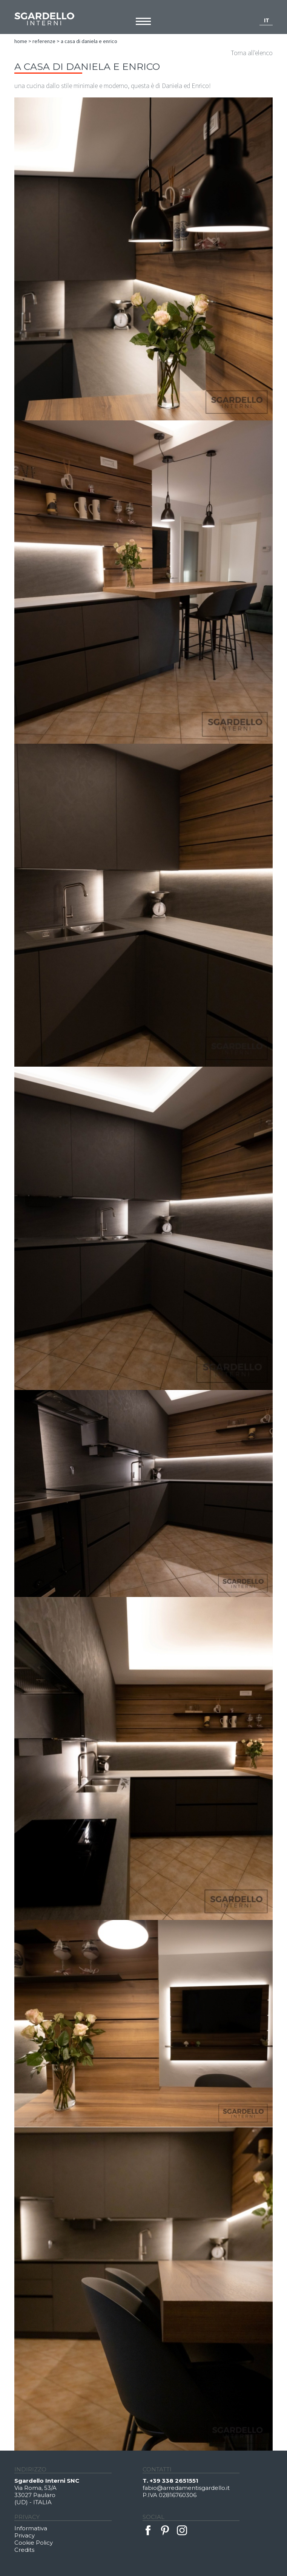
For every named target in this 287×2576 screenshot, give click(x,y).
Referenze (43, 41)
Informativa (30, 2528)
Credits (24, 2549)
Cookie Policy (33, 2542)
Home (20, 41)
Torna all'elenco (252, 52)
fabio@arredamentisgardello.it (186, 2487)
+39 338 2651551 (174, 2480)
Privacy (24, 2535)
